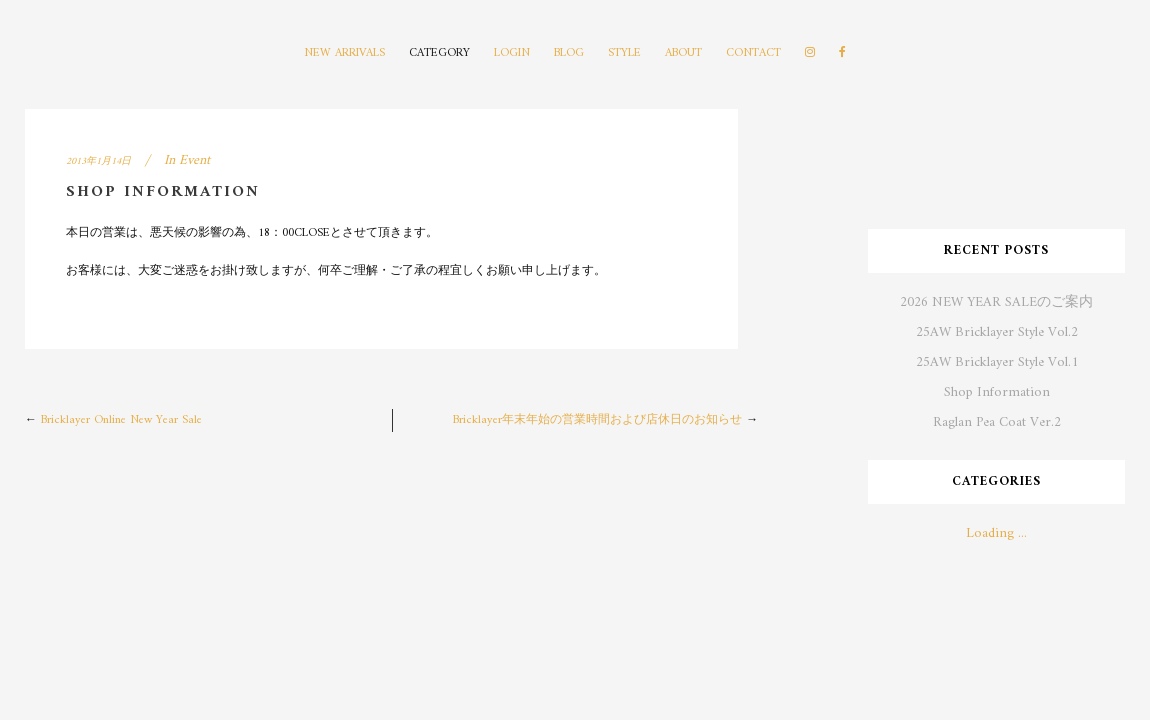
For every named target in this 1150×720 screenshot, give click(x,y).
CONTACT (753, 53)
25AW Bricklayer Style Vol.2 (997, 332)
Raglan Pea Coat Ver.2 (997, 422)
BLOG (569, 53)
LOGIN (512, 53)
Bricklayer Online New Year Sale (121, 420)
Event (194, 160)
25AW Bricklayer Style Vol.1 (997, 362)
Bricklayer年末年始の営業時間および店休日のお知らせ (597, 420)
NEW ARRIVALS (344, 53)
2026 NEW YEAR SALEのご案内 (996, 302)
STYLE (624, 53)
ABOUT (683, 53)
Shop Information (997, 392)
